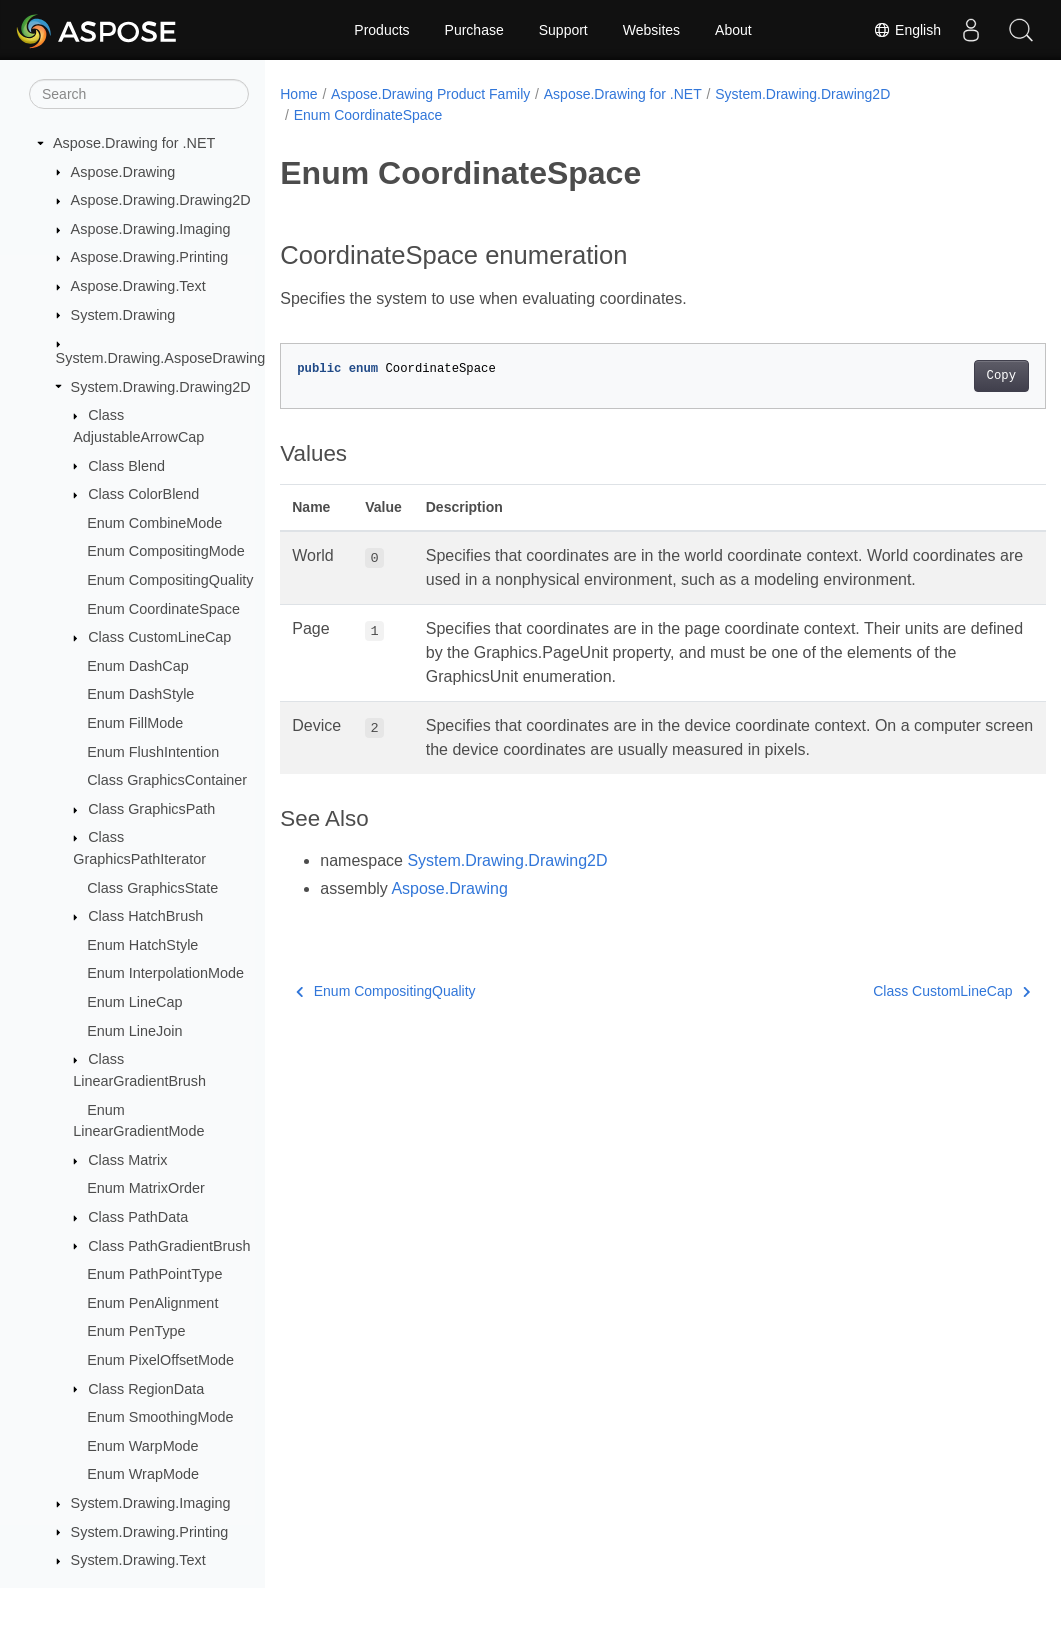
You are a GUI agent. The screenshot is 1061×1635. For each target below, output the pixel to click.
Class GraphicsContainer (167, 780)
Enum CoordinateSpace (163, 609)
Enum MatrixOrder (146, 1188)
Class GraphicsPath (151, 809)
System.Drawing (123, 315)
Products (381, 30)
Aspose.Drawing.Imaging (151, 229)
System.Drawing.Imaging (151, 1503)
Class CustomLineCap (159, 637)
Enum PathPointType (154, 1274)
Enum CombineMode (154, 523)
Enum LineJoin (134, 1031)
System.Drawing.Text (138, 1560)
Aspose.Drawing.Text (138, 286)
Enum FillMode (135, 723)
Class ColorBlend (143, 494)
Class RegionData (146, 1389)
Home (298, 94)
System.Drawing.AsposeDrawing (161, 358)
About (733, 30)
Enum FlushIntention (153, 752)
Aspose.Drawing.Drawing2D (161, 200)
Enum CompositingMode (166, 551)
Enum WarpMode (142, 1446)
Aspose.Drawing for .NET (134, 143)
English (907, 30)
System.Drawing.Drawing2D (161, 387)
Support (563, 30)
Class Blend (126, 466)
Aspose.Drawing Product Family (430, 94)
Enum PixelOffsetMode (160, 1360)
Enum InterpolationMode (165, 973)
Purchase (474, 30)
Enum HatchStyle (142, 945)
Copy (947, 376)
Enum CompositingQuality (170, 580)
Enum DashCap (138, 666)
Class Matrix (127, 1160)
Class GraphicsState (152, 888)
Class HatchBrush (145, 916)
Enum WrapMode (143, 1474)
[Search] (139, 94)
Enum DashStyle (140, 694)
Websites (651, 30)
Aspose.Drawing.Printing (150, 257)
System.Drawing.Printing (150, 1532)
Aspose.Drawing (123, 172)
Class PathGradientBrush (169, 1246)
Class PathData (138, 1217)
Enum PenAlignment (152, 1303)
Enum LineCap (134, 1002)
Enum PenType (136, 1331)
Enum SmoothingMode (160, 1417)
